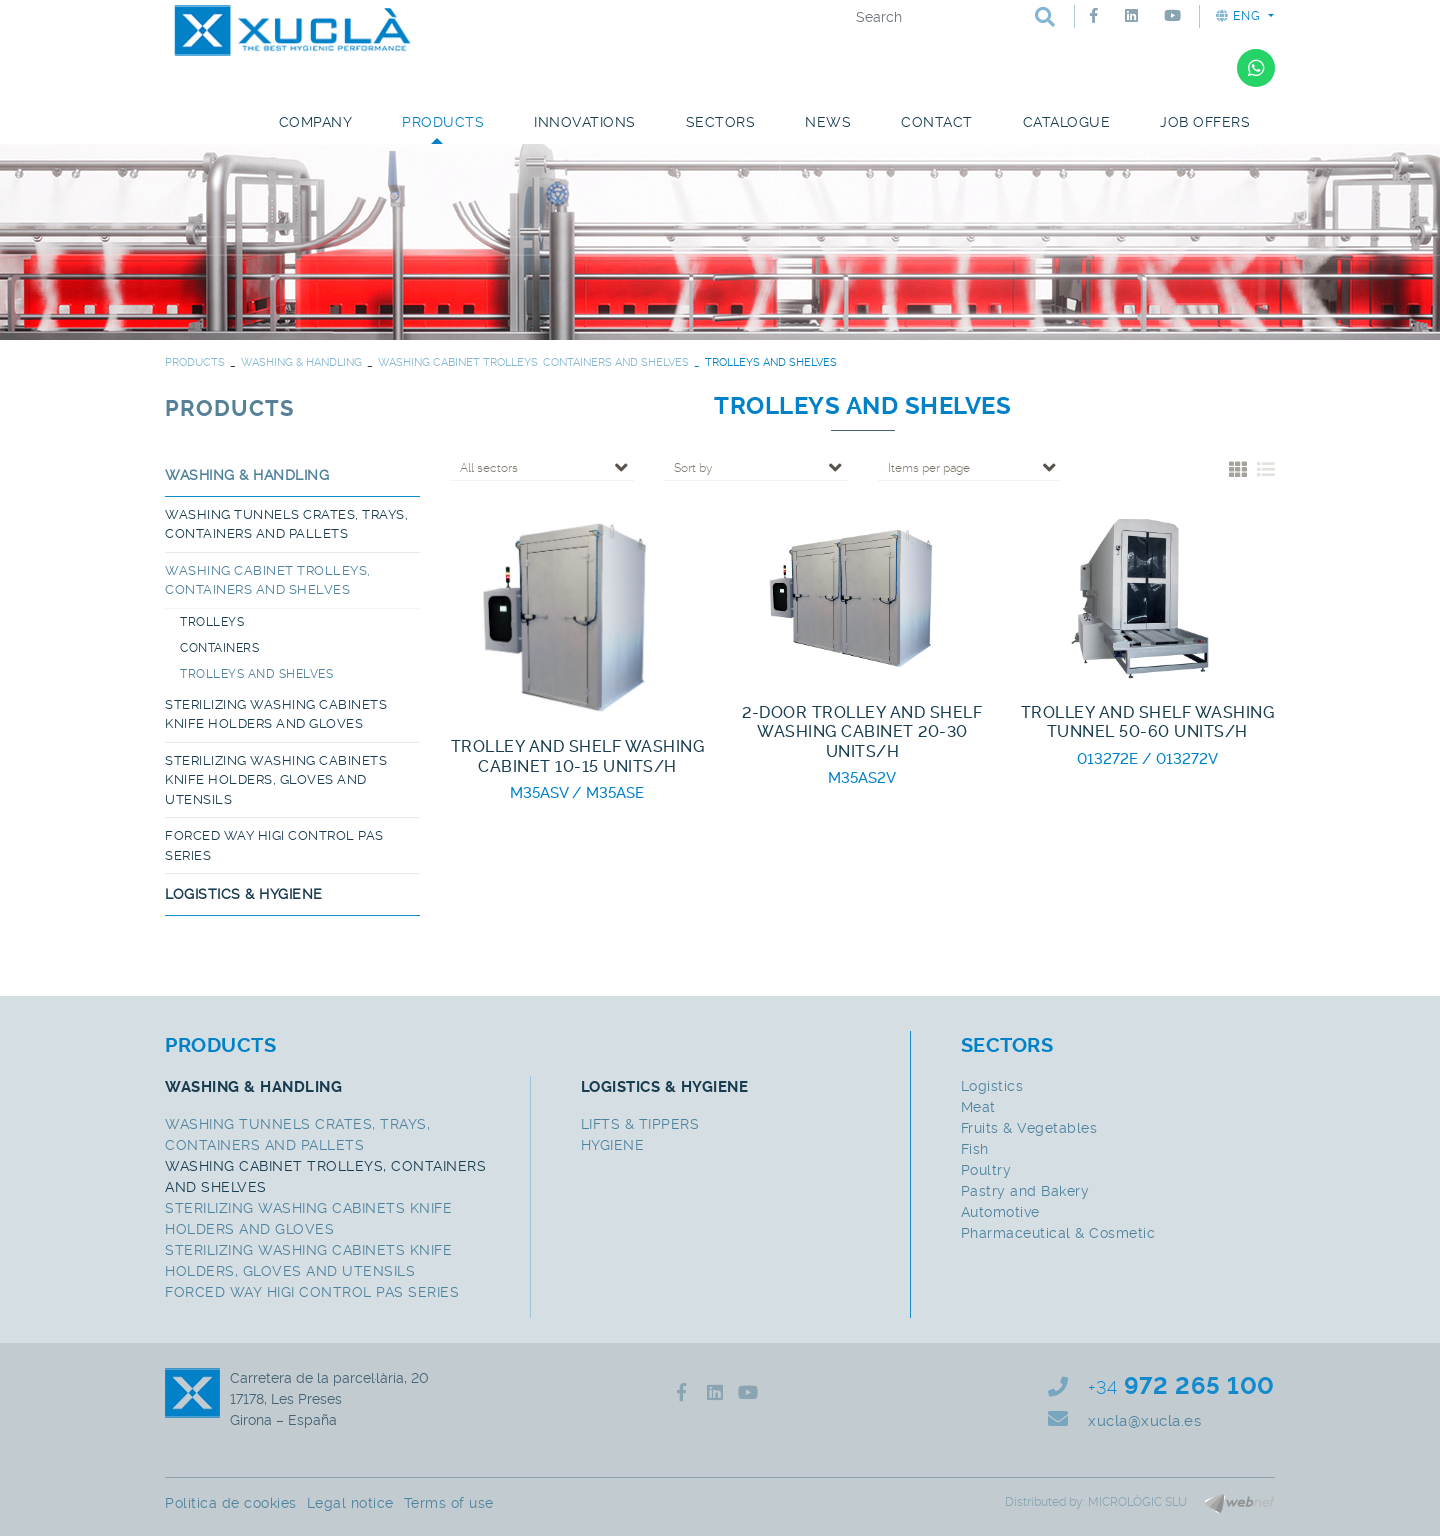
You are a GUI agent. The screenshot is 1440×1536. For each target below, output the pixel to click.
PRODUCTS (195, 362)
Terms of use (449, 1503)
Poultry (986, 1170)
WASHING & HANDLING (301, 362)
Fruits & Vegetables (1029, 1128)
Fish (975, 1149)
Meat (978, 1107)
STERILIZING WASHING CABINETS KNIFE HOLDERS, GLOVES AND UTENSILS (276, 780)
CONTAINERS (219, 648)
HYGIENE (613, 1145)
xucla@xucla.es (1144, 1421)
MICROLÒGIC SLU (1137, 1502)
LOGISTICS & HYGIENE (244, 894)
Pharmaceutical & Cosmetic (1058, 1233)
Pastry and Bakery (1025, 1191)
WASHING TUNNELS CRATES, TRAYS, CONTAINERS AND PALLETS (286, 524)
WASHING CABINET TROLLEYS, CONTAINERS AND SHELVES (533, 362)
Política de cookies (231, 1503)
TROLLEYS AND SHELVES (256, 674)
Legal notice (350, 1503)
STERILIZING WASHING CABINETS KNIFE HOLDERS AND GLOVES (276, 714)
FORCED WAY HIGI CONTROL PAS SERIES (274, 845)
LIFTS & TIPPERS (640, 1124)
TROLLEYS (212, 622)
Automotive (1000, 1212)
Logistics (992, 1086)
